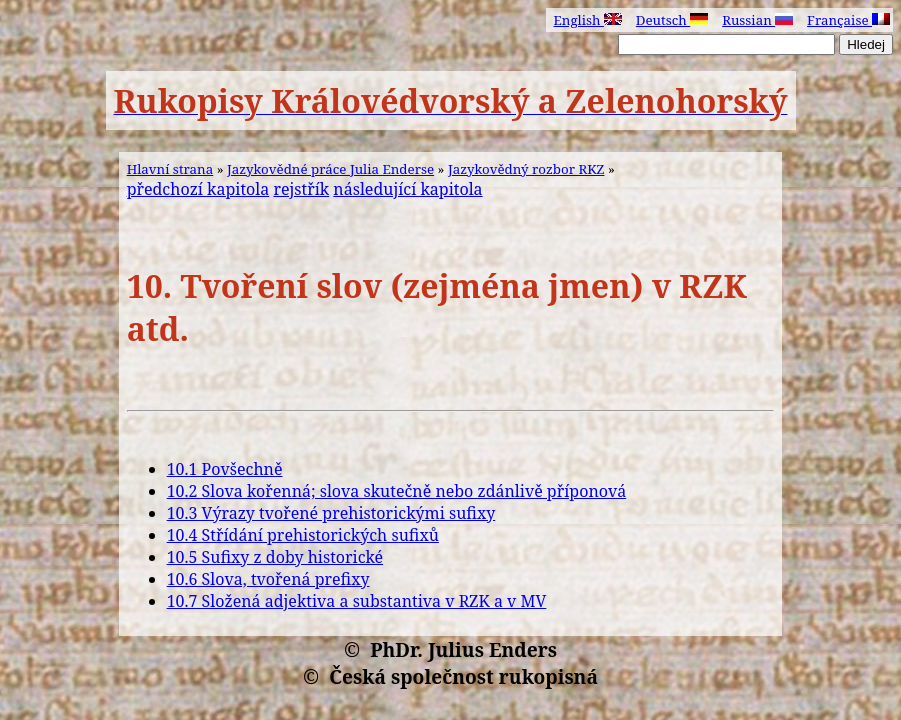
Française (848, 20)
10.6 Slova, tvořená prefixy (268, 579)
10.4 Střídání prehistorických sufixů (303, 535)
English (587, 20)
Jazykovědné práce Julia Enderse (330, 169)
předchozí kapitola (198, 189)
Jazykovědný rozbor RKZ (526, 169)
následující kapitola (407, 189)
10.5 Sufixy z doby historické (275, 557)
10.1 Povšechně (225, 469)
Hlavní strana (170, 169)
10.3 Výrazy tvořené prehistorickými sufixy (331, 513)
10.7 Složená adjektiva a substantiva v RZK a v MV (357, 601)
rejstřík (301, 189)
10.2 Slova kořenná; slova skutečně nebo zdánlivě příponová (397, 491)
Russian (757, 20)
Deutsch (672, 20)
